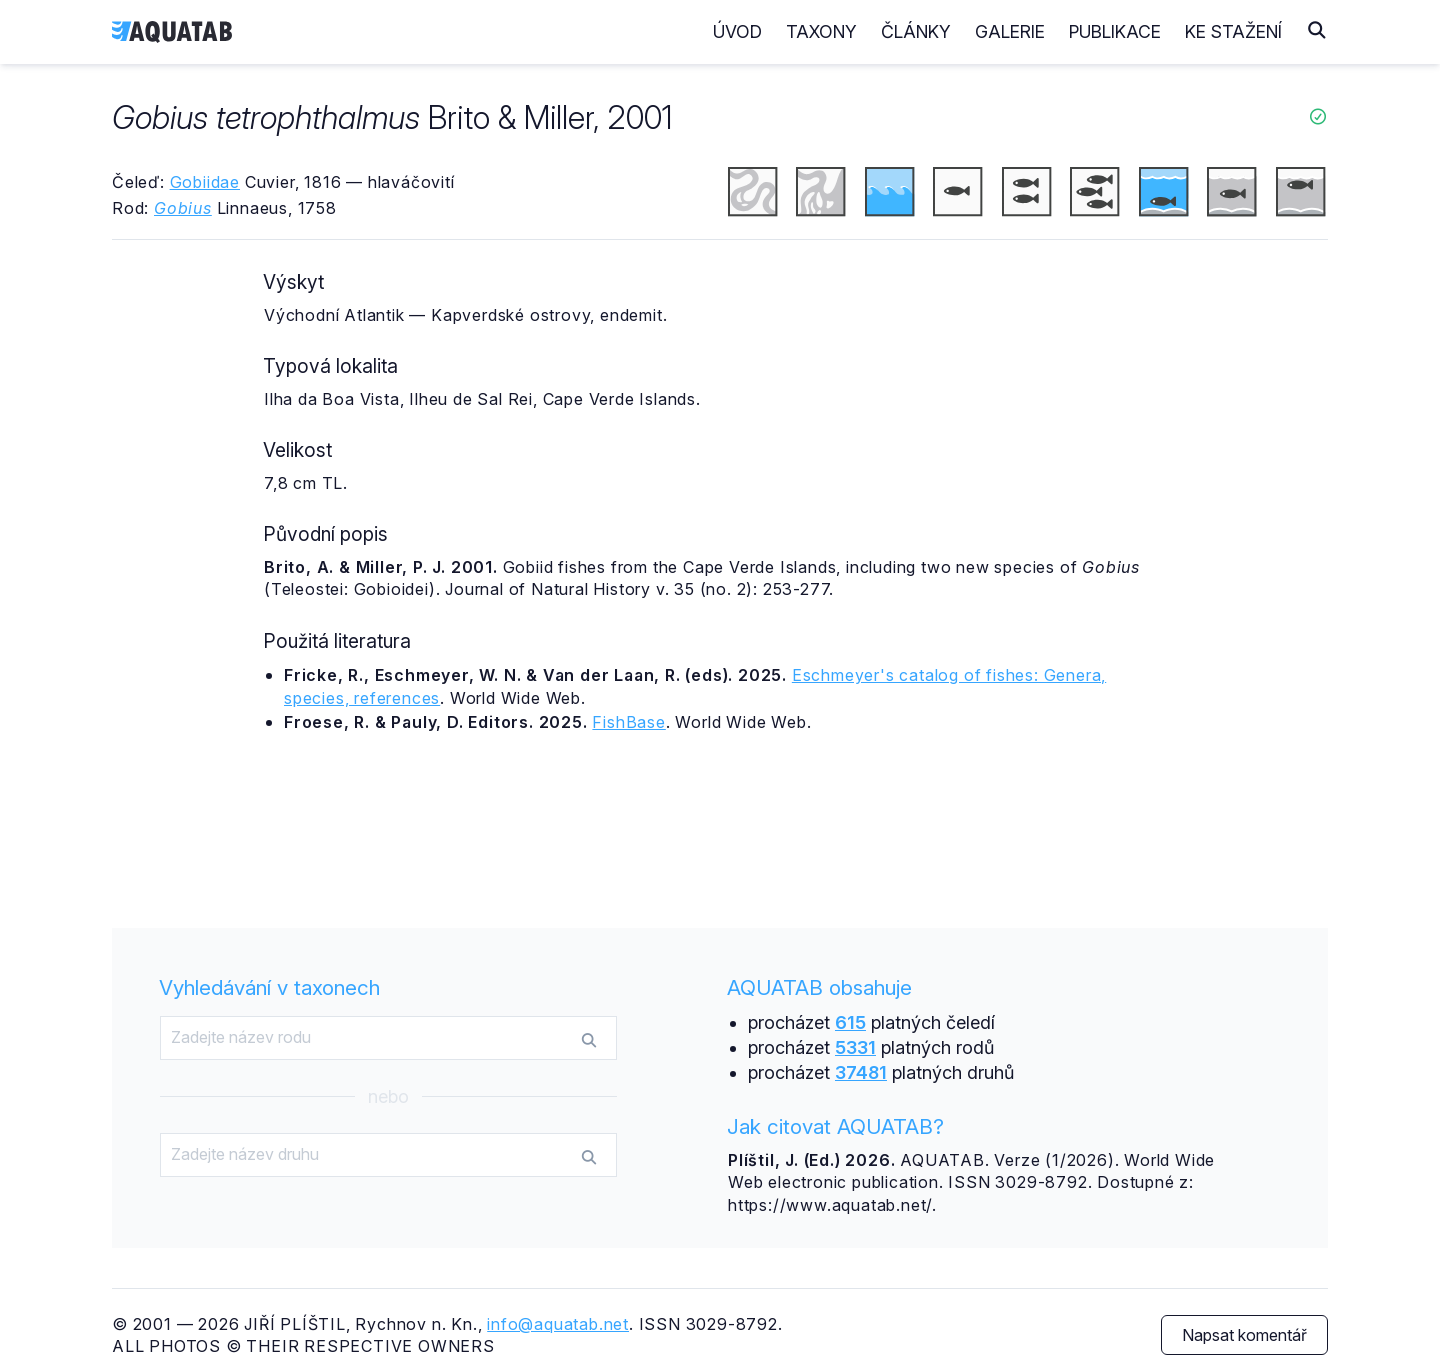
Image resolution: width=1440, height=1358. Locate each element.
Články (916, 31)
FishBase (628, 722)
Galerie (1010, 31)
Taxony (821, 31)
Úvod (737, 31)
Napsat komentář (1244, 1335)
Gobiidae (205, 182)
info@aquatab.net (558, 1324)
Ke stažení (1233, 31)
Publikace (1115, 31)
